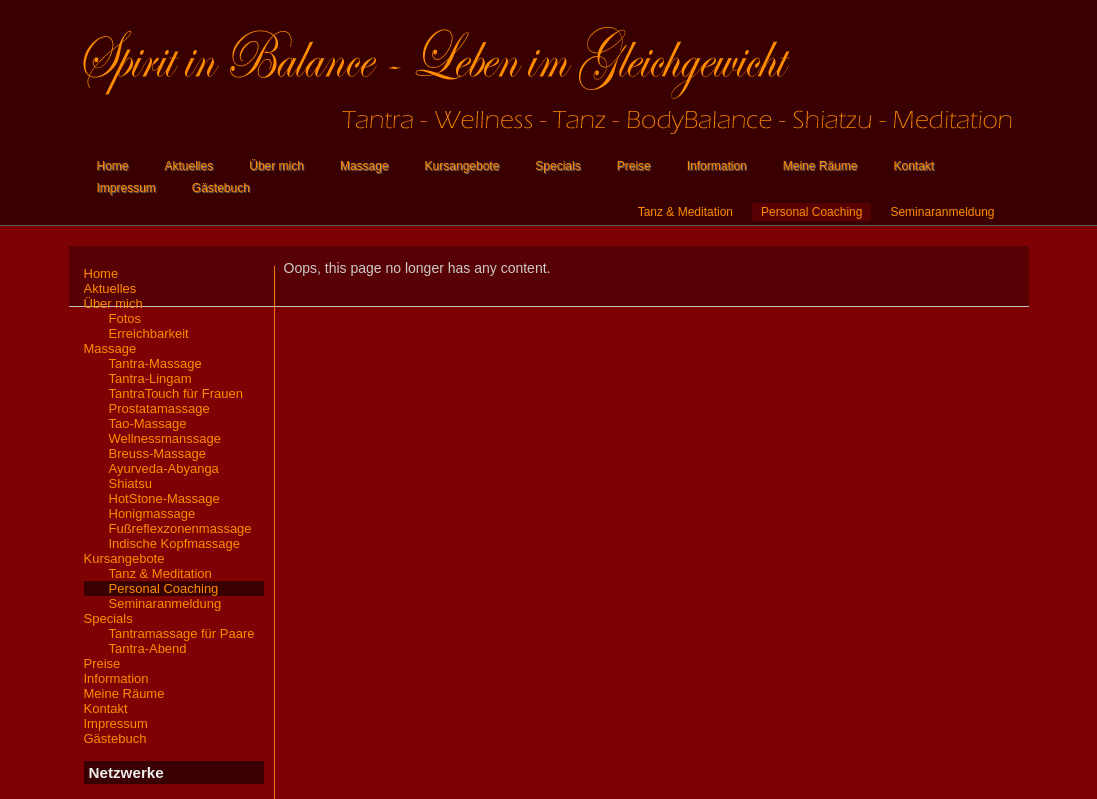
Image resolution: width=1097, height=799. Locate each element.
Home (113, 166)
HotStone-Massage (164, 498)
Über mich (276, 166)
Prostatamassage (159, 408)
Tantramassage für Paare (182, 633)
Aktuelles (189, 166)
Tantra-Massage (155, 363)
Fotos (125, 318)
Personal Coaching (811, 212)
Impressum (126, 188)
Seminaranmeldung (942, 212)
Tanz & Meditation (685, 212)
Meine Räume (820, 166)
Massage (364, 166)
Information (717, 166)
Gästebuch (221, 188)
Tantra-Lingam (150, 378)
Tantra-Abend (148, 648)
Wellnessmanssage (165, 438)
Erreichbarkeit (149, 333)
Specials (557, 166)
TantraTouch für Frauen (176, 393)
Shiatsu (130, 483)
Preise (634, 166)
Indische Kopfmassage (175, 543)
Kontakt (913, 166)
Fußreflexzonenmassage (180, 528)
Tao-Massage (148, 423)
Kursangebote (462, 166)
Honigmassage (152, 513)
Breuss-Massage (158, 453)
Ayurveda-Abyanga (164, 468)
